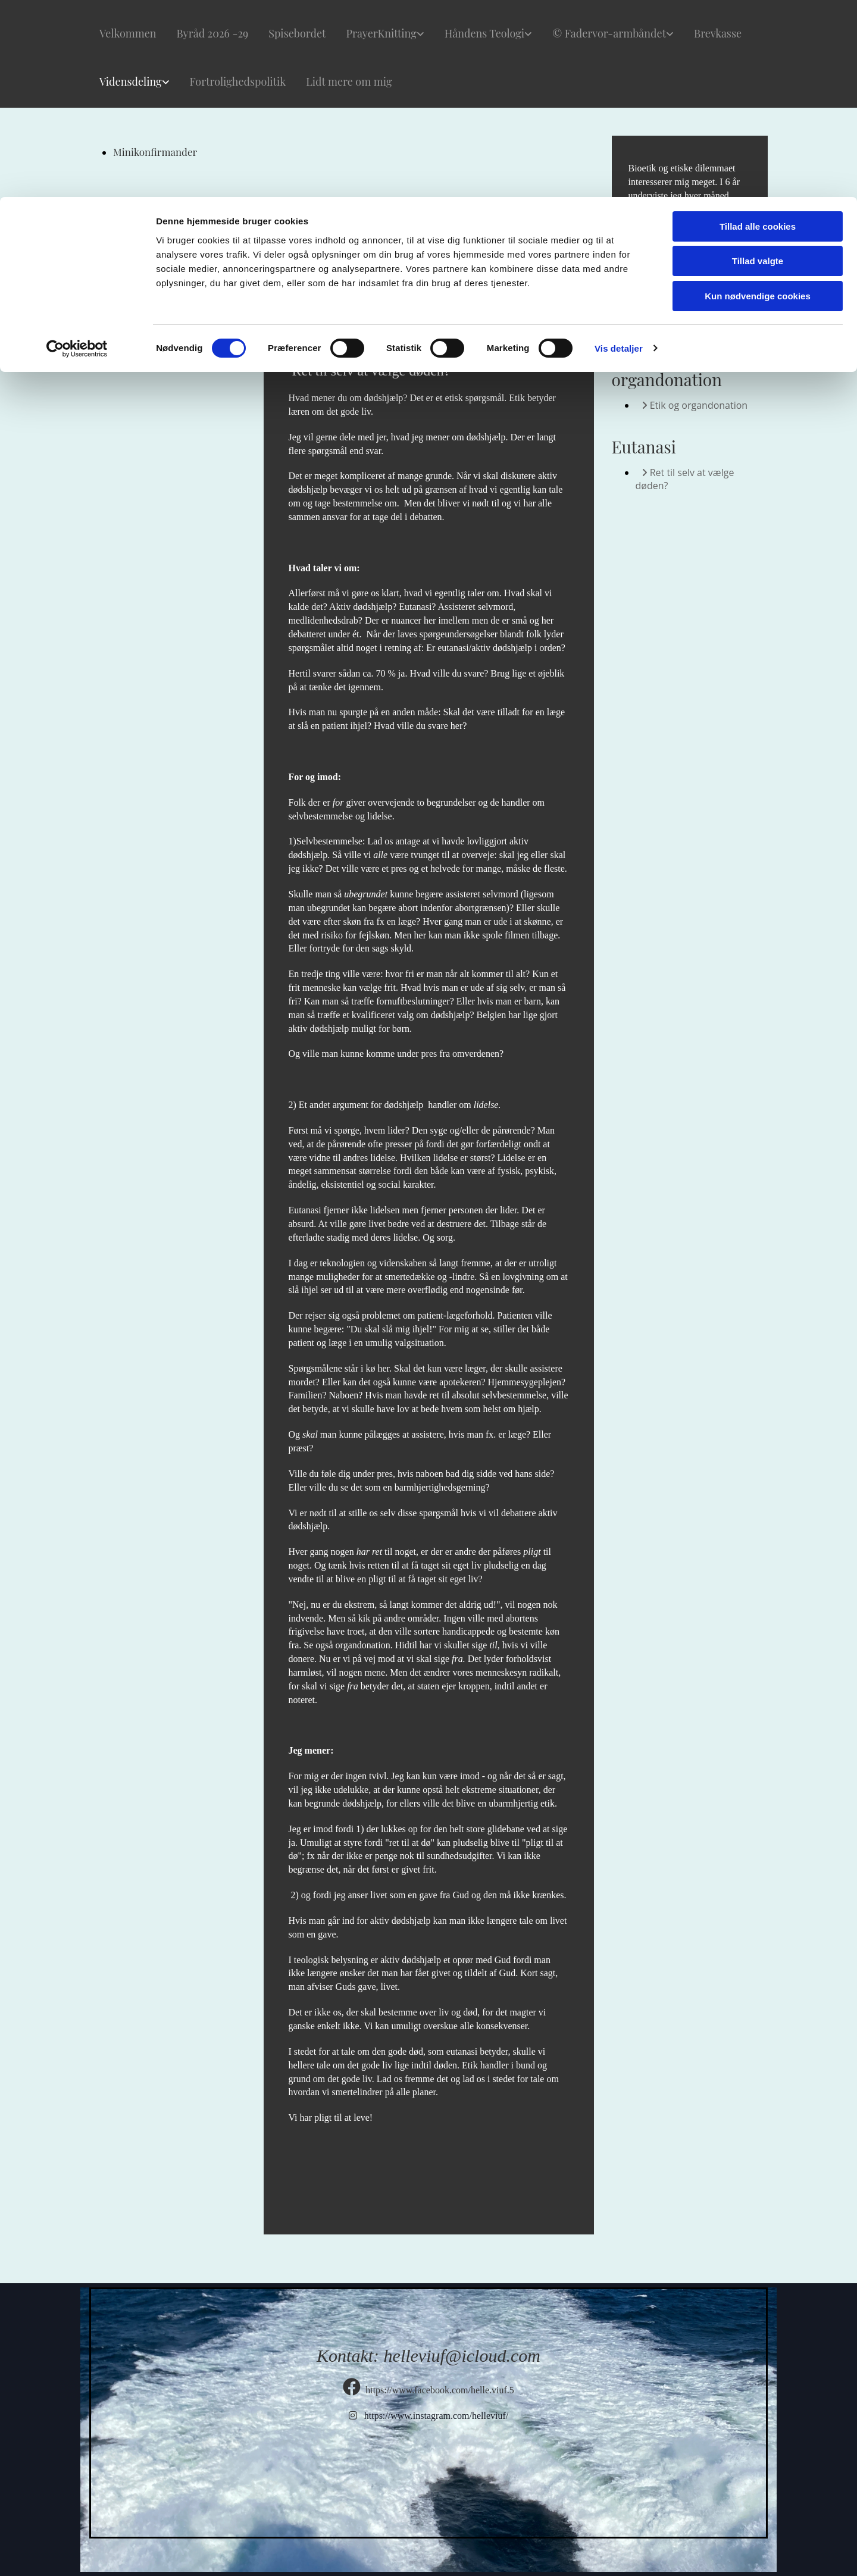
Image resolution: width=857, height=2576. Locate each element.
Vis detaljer (619, 151)
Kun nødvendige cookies (758, 99)
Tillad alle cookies (758, 29)
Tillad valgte (757, 65)
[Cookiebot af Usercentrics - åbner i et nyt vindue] (77, 152)
